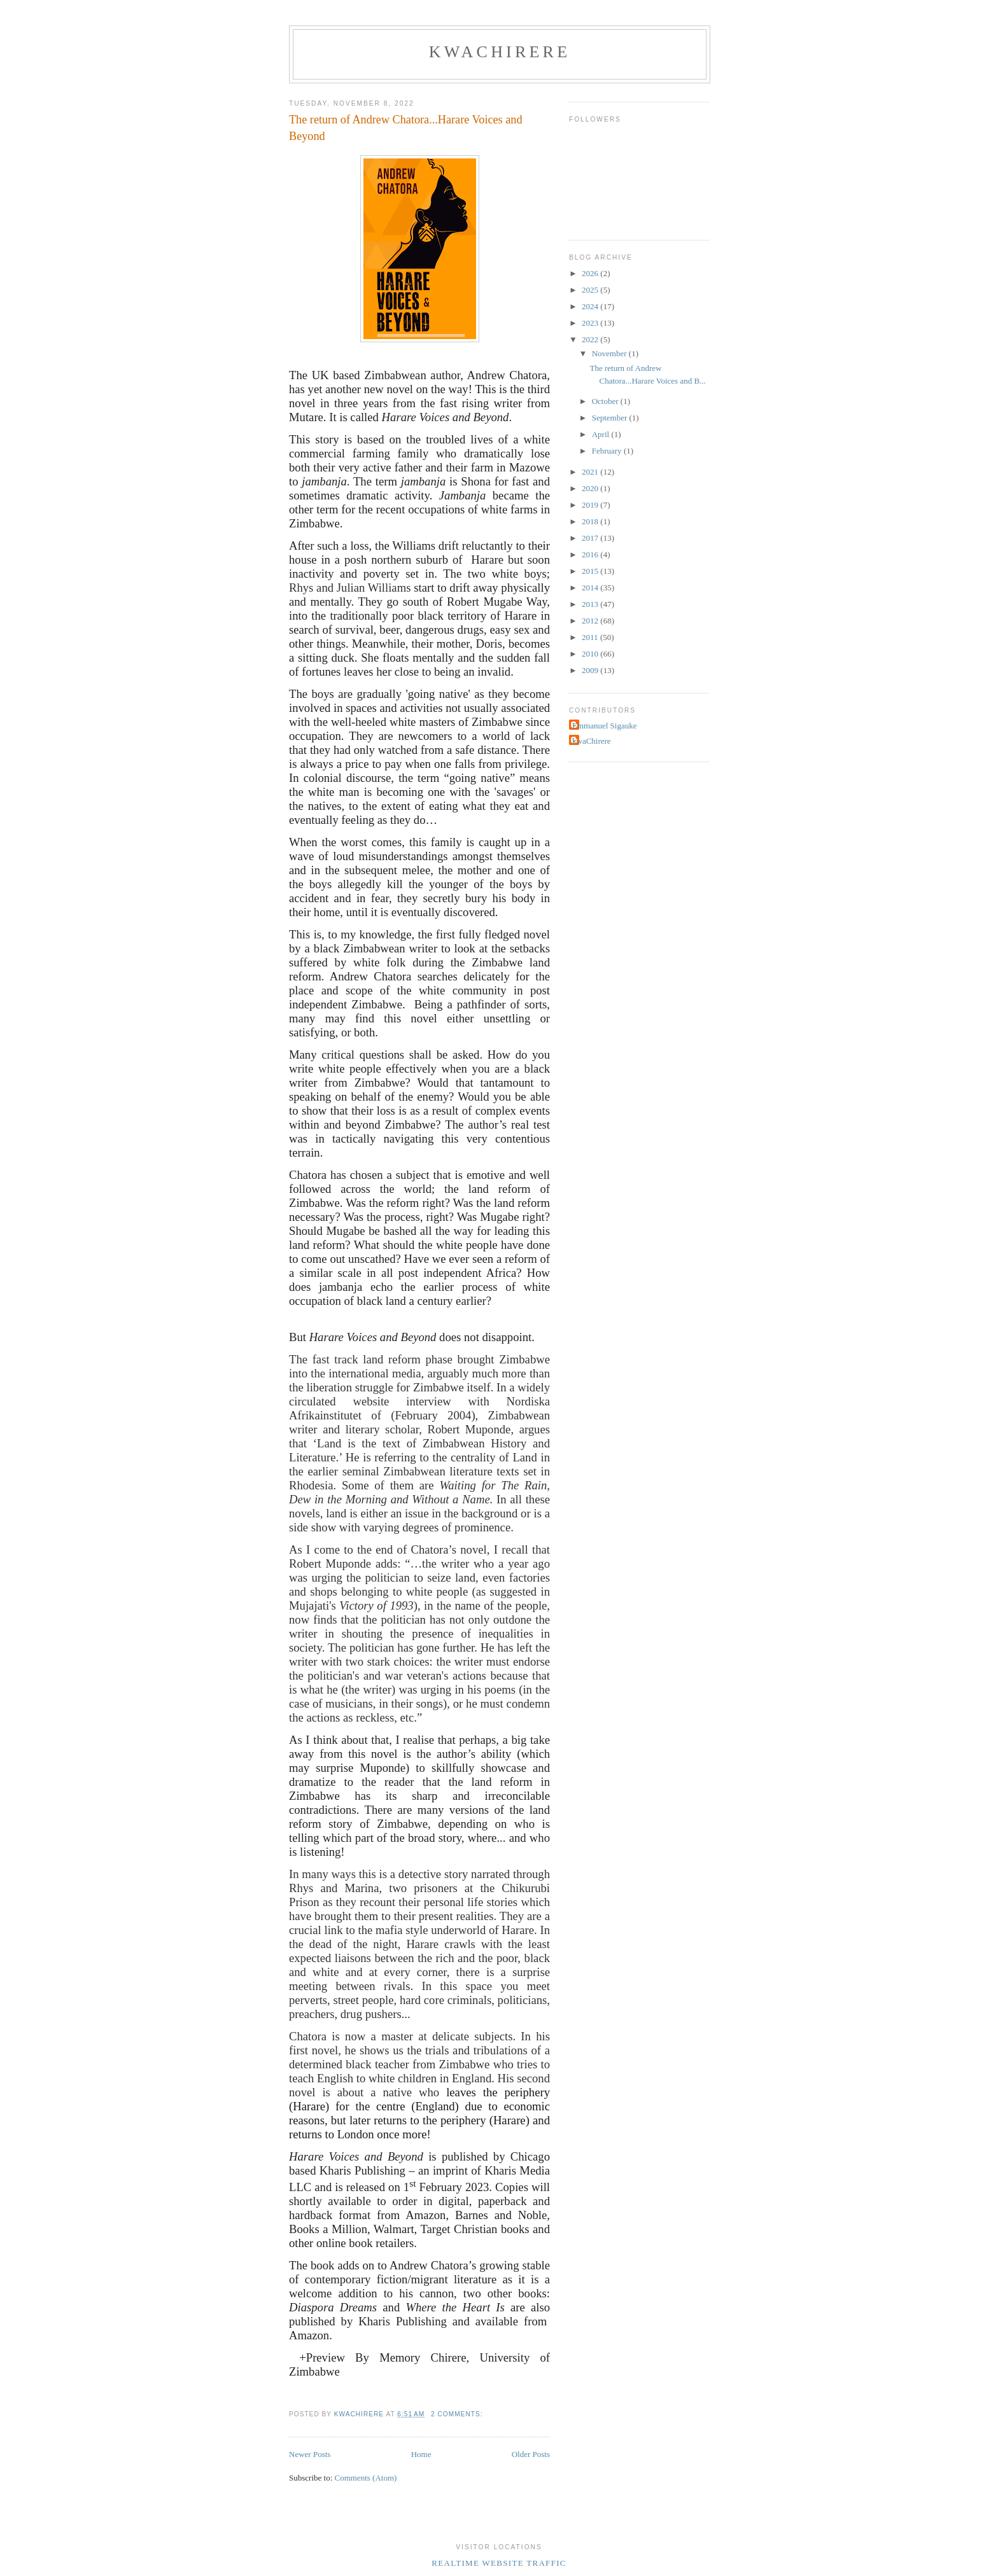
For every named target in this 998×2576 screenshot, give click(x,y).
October (606, 401)
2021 (591, 472)
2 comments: (458, 2414)
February (608, 451)
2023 (591, 323)
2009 (591, 670)
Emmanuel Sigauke (604, 725)
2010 (591, 653)
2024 (591, 306)
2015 (591, 571)
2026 (591, 273)
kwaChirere (499, 52)
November (610, 353)
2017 (591, 538)
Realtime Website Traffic (499, 2563)
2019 (591, 505)
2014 (591, 587)
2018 (591, 521)
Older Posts (531, 2454)
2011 (591, 637)
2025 (591, 290)
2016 (591, 554)
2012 (591, 620)
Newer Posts (309, 2454)
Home (421, 2454)
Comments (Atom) (366, 2477)
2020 (591, 488)
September (610, 417)
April (602, 434)
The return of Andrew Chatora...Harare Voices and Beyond (405, 127)
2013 (591, 604)
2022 (591, 339)
